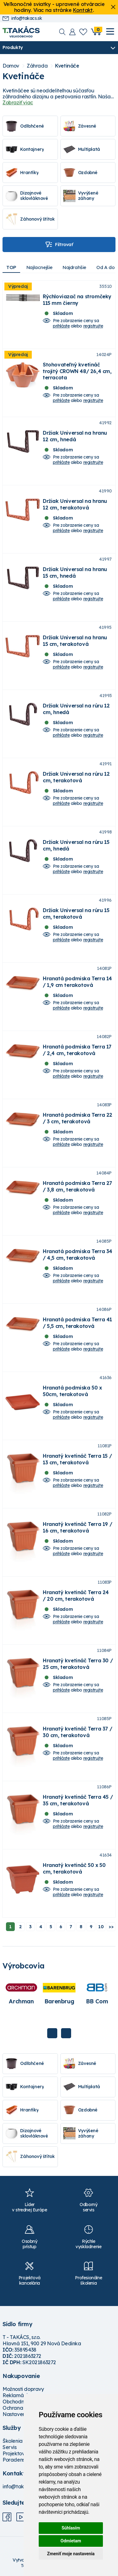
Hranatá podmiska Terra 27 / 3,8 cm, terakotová (77, 1186)
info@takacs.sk (22, 18)
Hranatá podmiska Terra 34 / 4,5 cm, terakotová (77, 1254)
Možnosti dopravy (23, 2389)
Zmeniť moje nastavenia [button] (70, 2553)
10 (101, 1926)
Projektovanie (19, 2453)
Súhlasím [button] (71, 2527)
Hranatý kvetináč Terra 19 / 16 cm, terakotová (77, 1527)
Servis (10, 2447)
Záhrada (37, 66)
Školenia (13, 2441)
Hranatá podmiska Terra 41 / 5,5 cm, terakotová (77, 1322)
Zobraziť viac (18, 102)
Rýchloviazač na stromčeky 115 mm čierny (77, 299)
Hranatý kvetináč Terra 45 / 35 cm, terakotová (78, 1800)
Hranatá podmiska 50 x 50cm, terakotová (72, 1390)
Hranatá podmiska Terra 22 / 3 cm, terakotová (77, 1118)
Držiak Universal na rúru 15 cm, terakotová (76, 913)
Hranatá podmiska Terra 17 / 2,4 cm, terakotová (77, 1049)
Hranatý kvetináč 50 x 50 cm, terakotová (74, 1868)
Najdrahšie (74, 267)
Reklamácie (17, 2395)
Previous (52, 2033)
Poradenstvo (17, 2460)
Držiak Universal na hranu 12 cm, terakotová (75, 504)
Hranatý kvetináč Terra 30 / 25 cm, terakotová (78, 1663)
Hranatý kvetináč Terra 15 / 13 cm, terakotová (77, 1459)
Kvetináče (67, 66)
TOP (11, 267)
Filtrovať (59, 244)
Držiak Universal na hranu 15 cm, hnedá (75, 572)
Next (66, 2033)
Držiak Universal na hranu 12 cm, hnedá (75, 436)
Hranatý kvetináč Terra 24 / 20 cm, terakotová (76, 1595)
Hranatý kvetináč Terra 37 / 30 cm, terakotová (77, 1732)
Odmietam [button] (70, 2540)
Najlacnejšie (39, 267)
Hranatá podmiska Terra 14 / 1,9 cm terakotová (77, 981)
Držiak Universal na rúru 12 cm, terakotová (76, 777)
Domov (11, 66)
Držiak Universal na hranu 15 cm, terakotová (75, 640)
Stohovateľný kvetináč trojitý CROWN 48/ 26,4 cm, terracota (77, 370)
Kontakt (83, 10)
